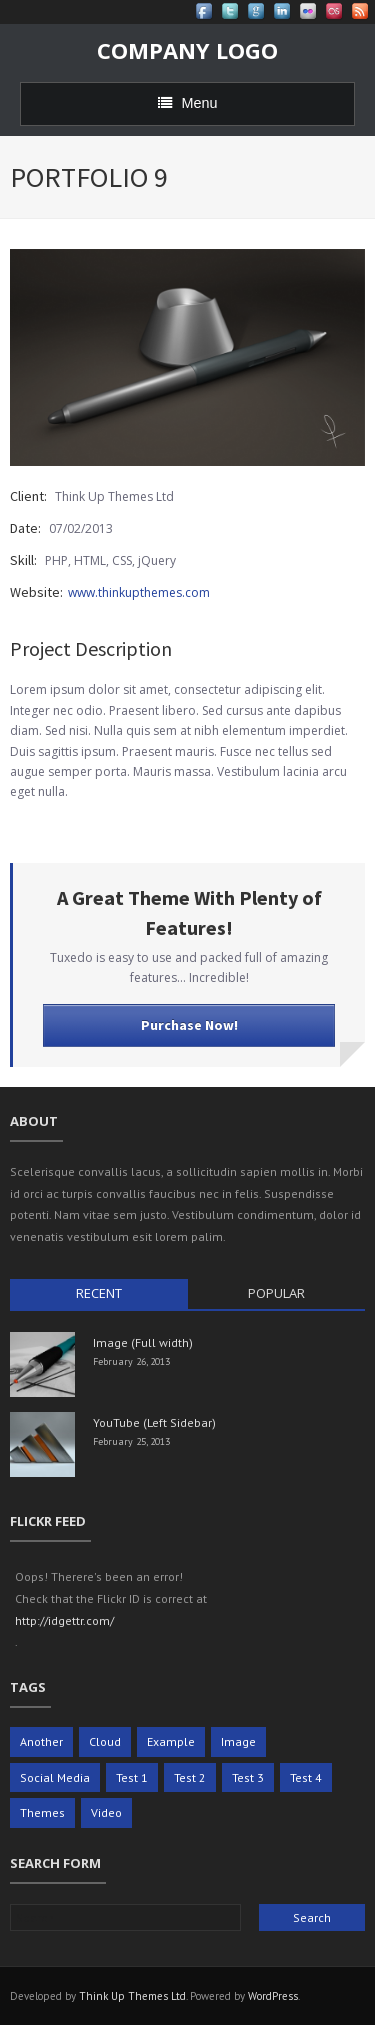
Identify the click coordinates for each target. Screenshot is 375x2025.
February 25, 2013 (131, 1441)
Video (106, 1812)
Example (171, 1741)
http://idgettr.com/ (64, 1620)
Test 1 (132, 1777)
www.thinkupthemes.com (139, 592)
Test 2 (190, 1777)
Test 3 (248, 1777)
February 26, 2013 (131, 1361)
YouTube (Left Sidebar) (154, 1422)
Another (41, 1741)
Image (238, 1741)
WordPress (273, 1996)
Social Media (55, 1777)
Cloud (105, 1741)
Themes (42, 1812)
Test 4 (306, 1777)
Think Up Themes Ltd (132, 1996)
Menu (188, 103)
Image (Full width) (143, 1342)
